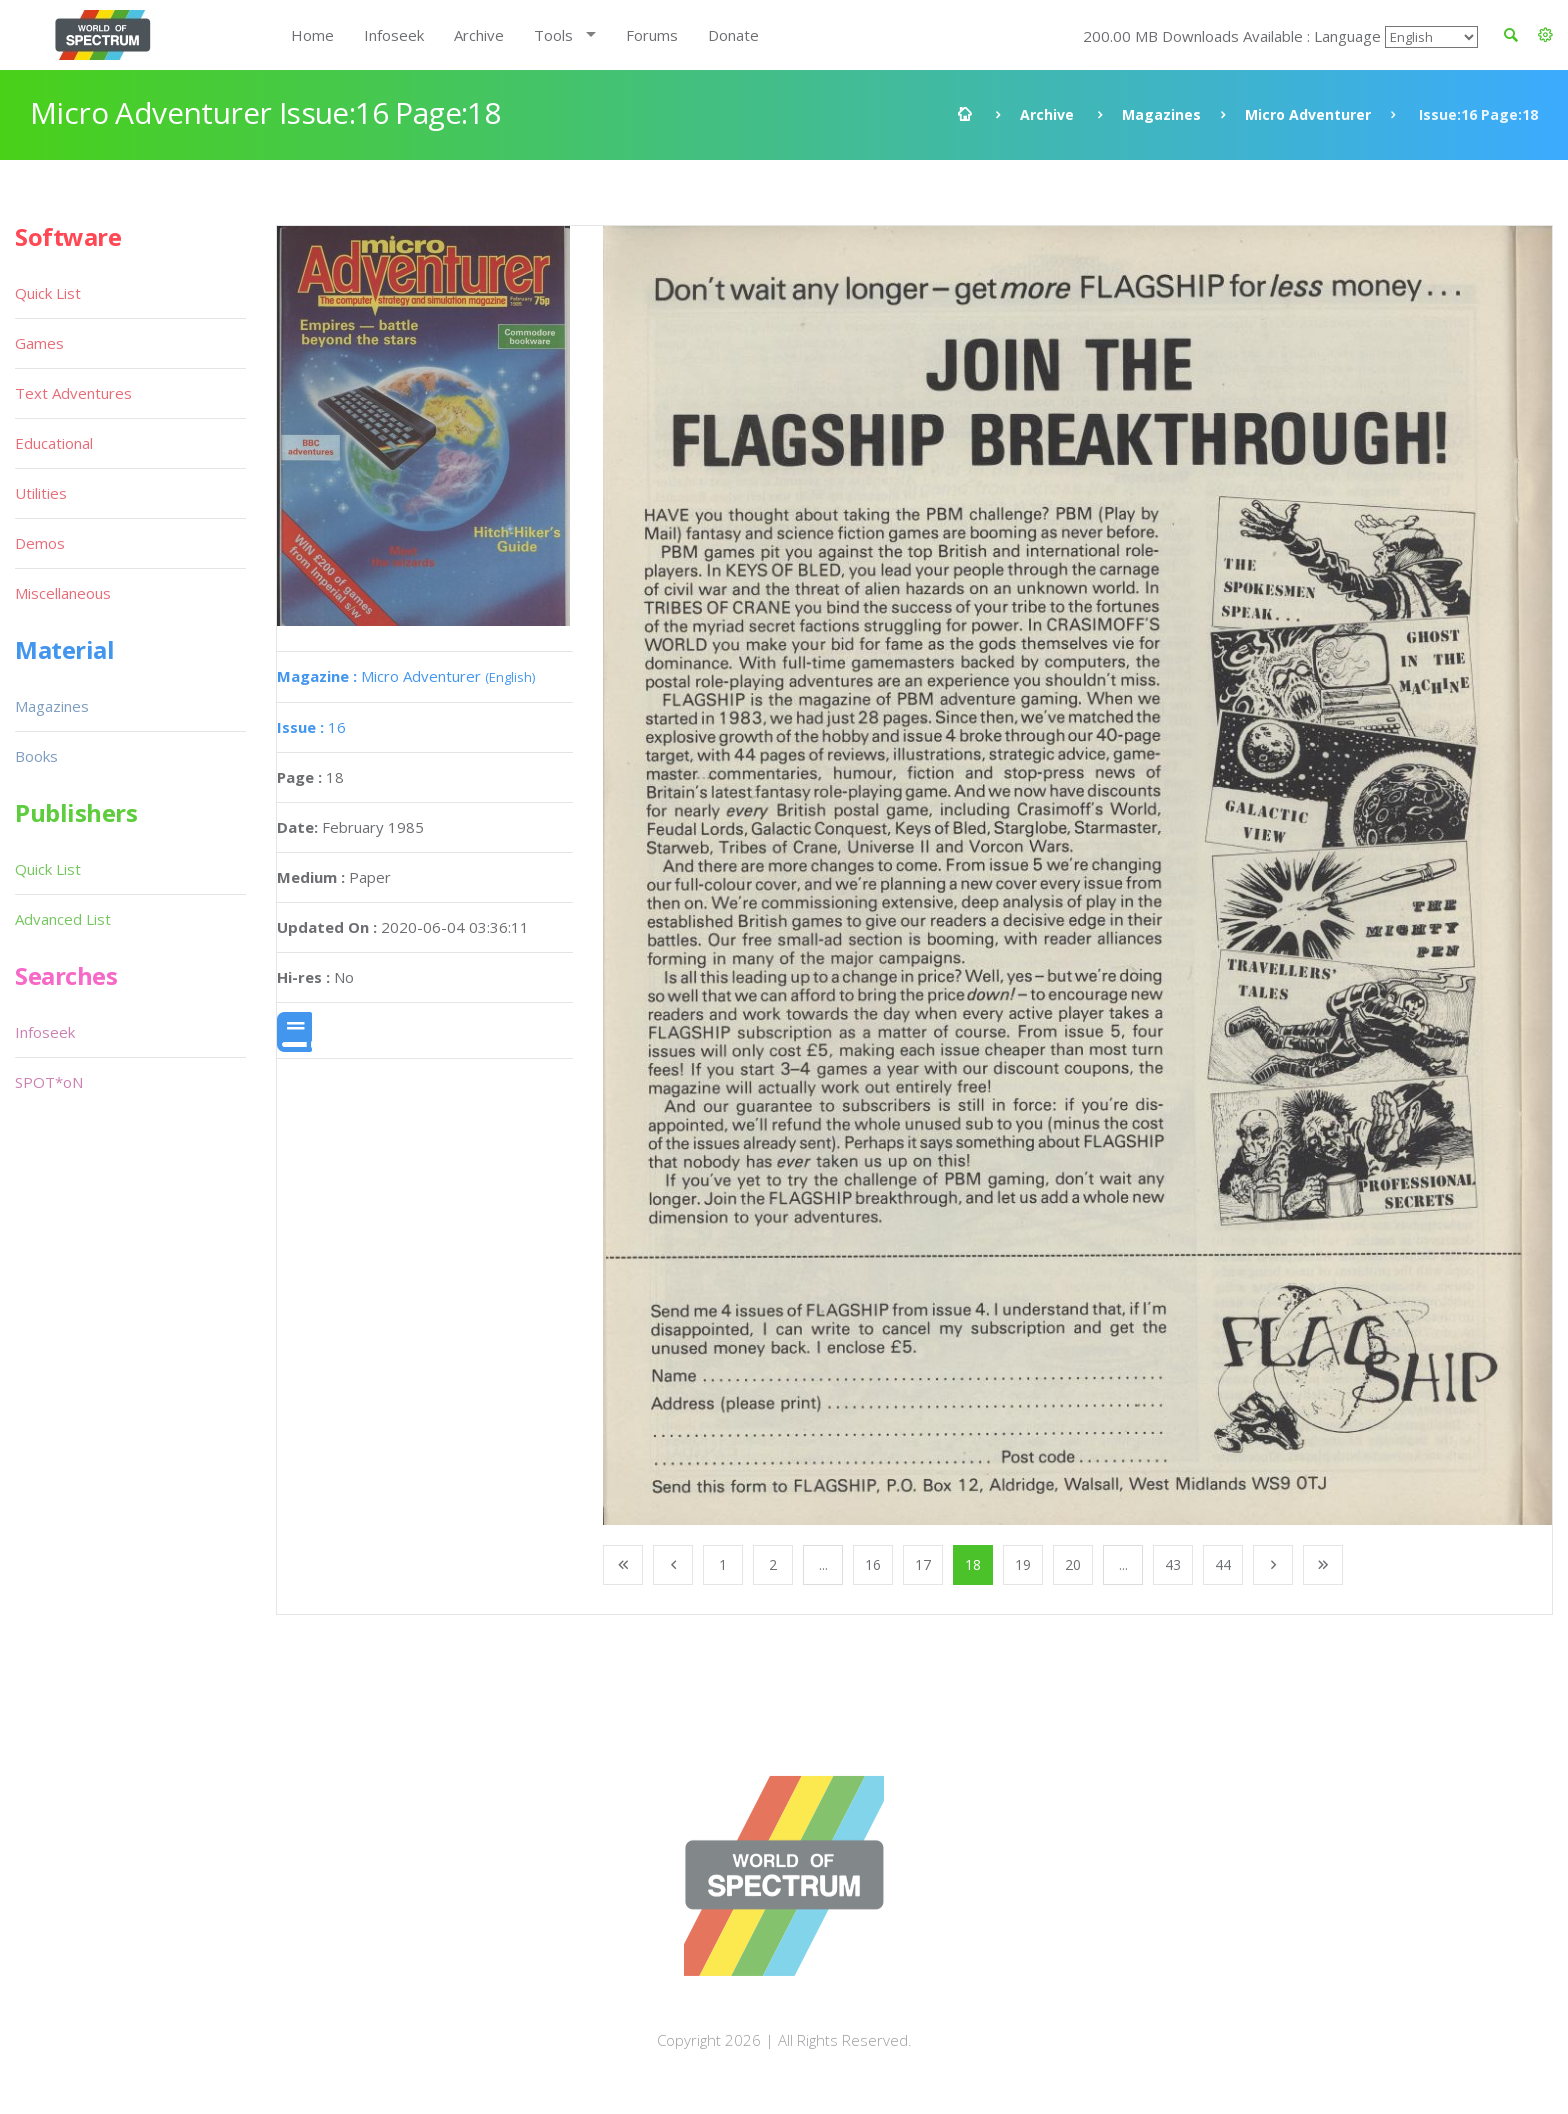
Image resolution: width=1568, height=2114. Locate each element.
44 (1223, 1564)
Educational (54, 443)
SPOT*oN (49, 1082)
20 (1073, 1564)
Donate (733, 35)
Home (312, 35)
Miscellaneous (63, 593)
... (823, 1564)
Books (36, 756)
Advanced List (63, 919)
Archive (479, 35)
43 (1173, 1564)
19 (1023, 1564)
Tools (553, 35)
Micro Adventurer (1308, 114)
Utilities (41, 493)
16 (311, 727)
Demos (40, 543)
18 (973, 1564)
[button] (1545, 35)
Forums (652, 35)
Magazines (1161, 114)
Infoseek (394, 35)
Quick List (48, 293)
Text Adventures (73, 393)
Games (39, 343)
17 (923, 1564)
